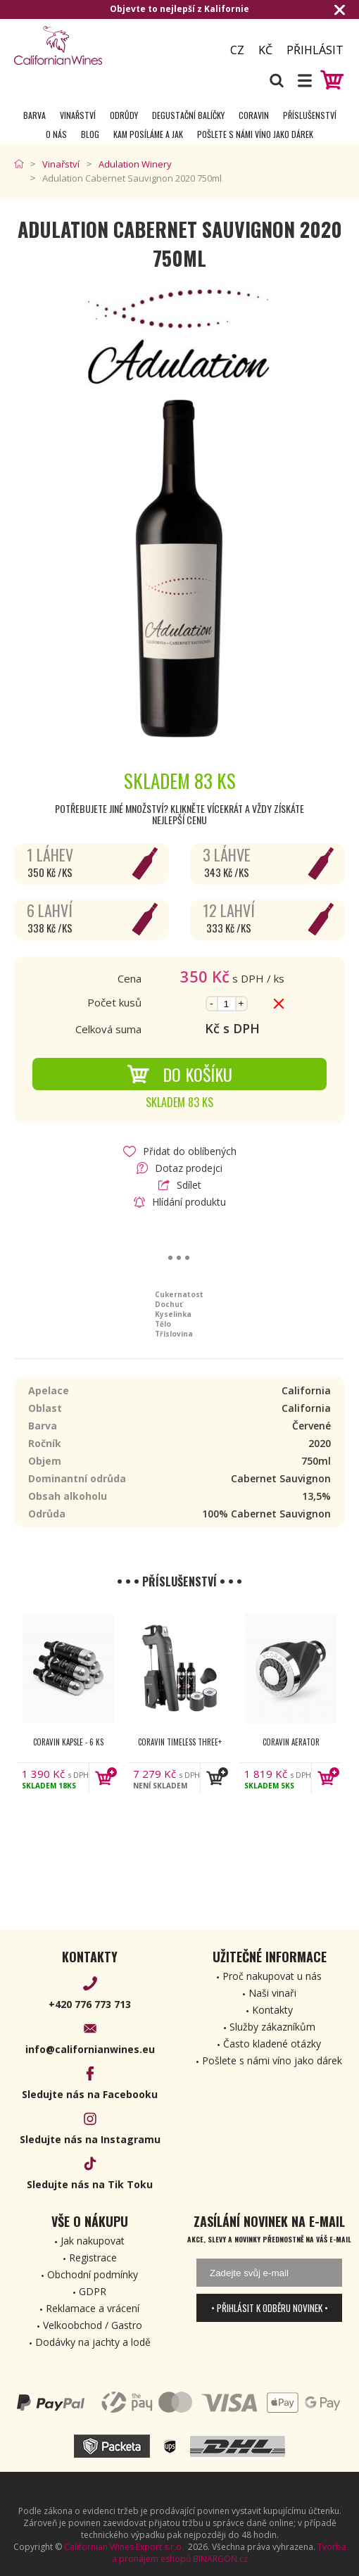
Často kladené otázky (272, 2043)
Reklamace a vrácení (92, 2308)
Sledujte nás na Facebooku (90, 2094)
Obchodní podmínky (92, 2274)
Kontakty (272, 2009)
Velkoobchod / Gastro (92, 2325)
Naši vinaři (272, 1993)
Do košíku (179, 1074)
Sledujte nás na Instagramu (90, 2139)
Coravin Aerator (291, 1742)
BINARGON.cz (220, 2559)
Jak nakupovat (93, 2240)
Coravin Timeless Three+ (180, 1742)
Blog (90, 134)
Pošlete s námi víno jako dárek (255, 134)
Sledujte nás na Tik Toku (90, 2184)
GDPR (92, 2291)
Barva (34, 115)
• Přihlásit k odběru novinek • (269, 2308)
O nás (56, 134)
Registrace (93, 2257)
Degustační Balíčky (188, 115)
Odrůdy (124, 115)
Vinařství (78, 115)
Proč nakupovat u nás (272, 1976)
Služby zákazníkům (272, 2026)
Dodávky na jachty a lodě (93, 2342)
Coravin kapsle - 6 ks (68, 1742)
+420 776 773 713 (90, 2004)
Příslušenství (309, 115)
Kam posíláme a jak (148, 134)
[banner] (91, 45)
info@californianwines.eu (90, 2049)
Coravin (254, 115)
